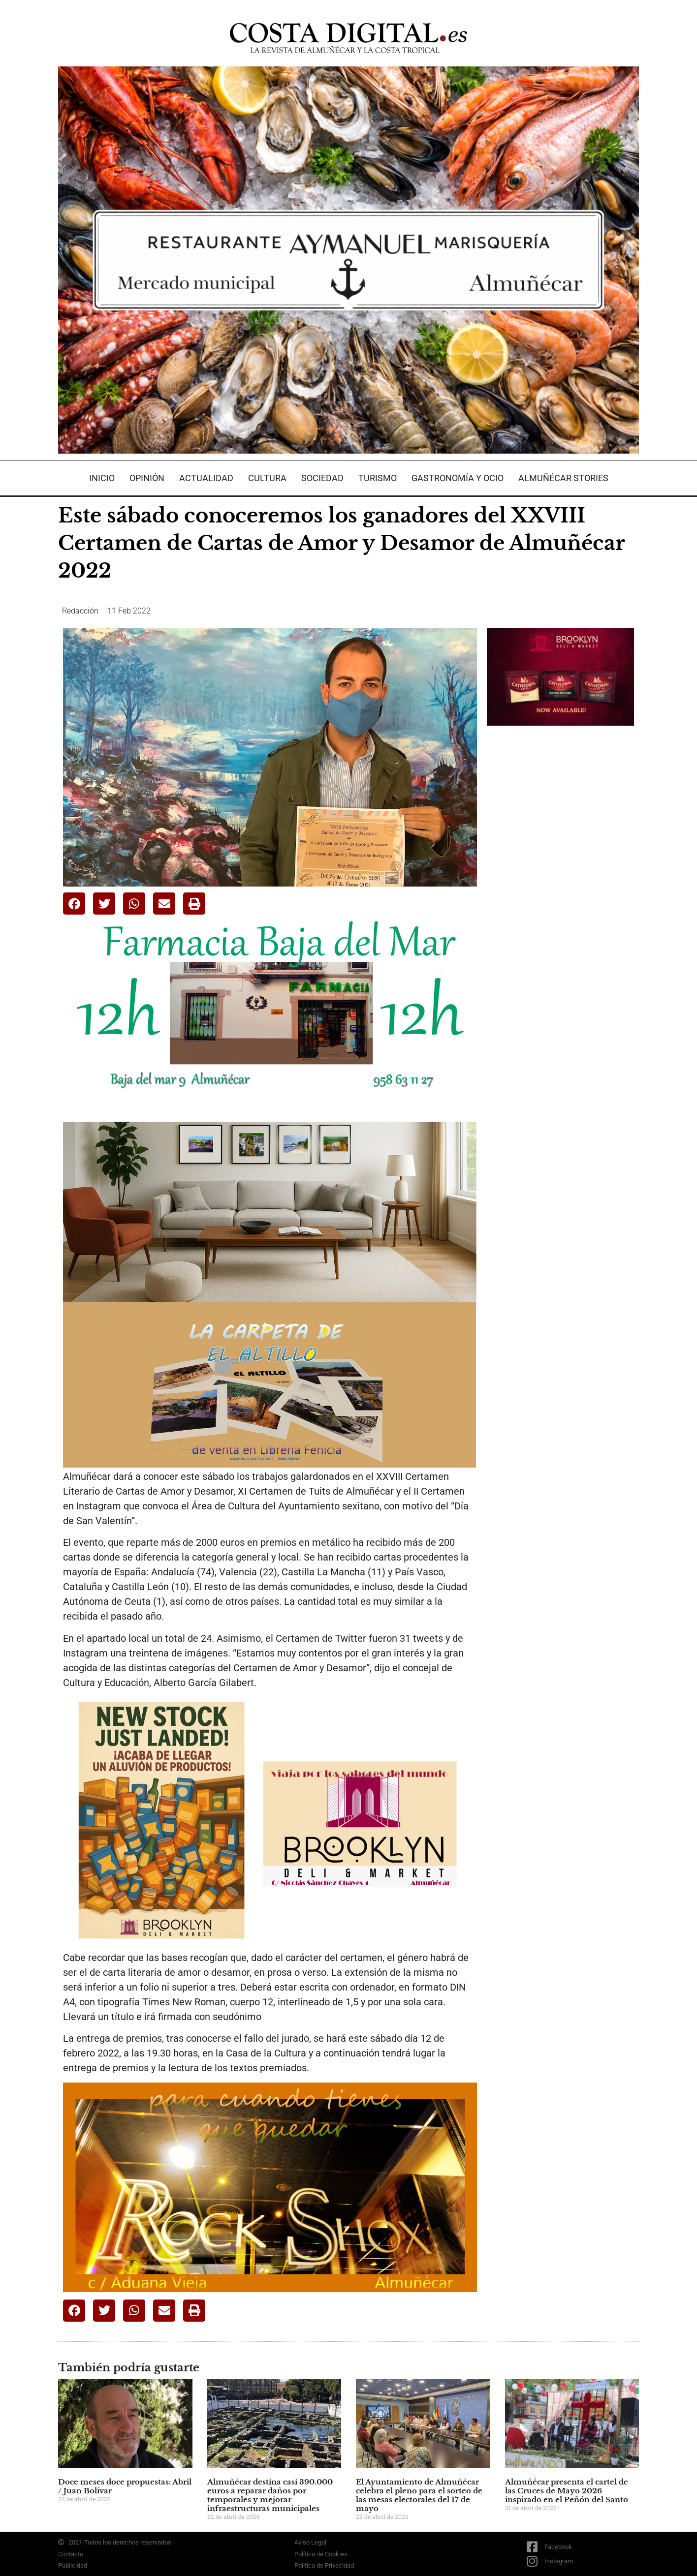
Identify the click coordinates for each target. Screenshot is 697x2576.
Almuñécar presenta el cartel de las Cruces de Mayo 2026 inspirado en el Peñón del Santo (566, 2490)
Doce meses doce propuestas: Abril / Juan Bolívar (124, 2486)
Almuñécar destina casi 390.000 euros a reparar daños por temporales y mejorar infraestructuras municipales (270, 2495)
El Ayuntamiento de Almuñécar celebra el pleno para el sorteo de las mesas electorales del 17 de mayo (419, 2495)
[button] (74, 903)
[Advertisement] (560, 888)
